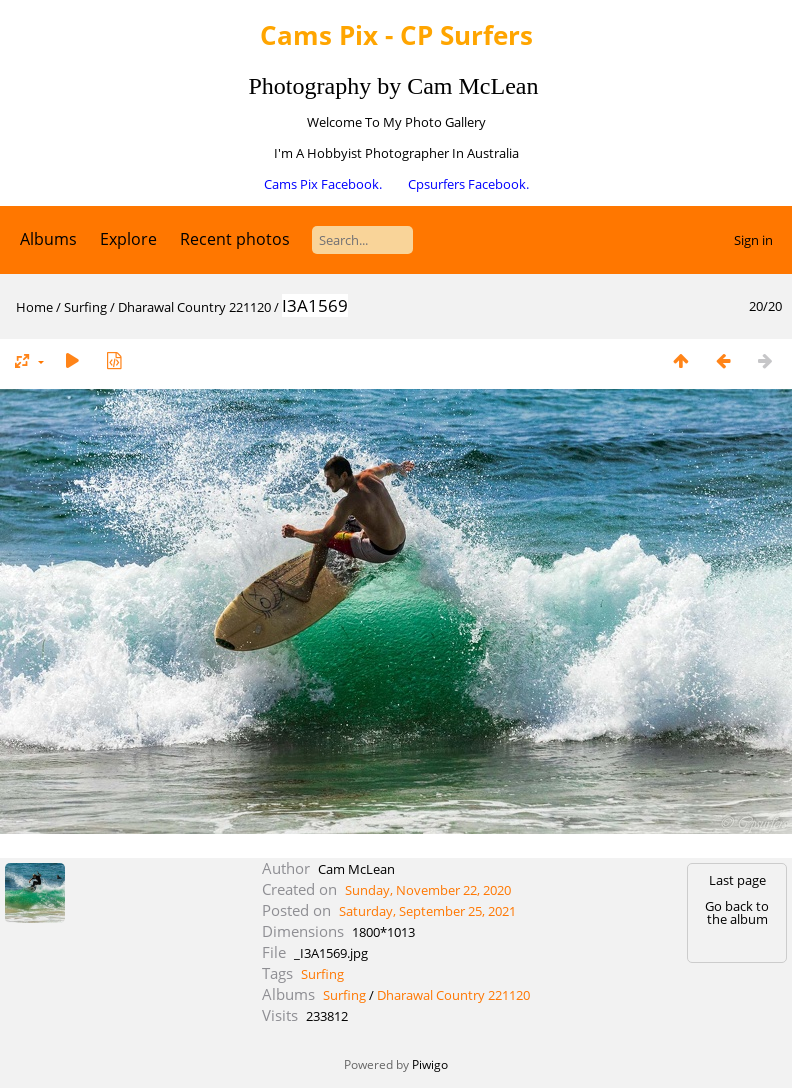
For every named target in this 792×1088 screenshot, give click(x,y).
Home (34, 307)
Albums (48, 239)
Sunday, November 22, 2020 (428, 890)
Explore (128, 239)
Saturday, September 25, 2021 (427, 911)
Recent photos (235, 239)
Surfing (85, 307)
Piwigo (430, 1064)
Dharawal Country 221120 (194, 307)
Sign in (753, 240)
